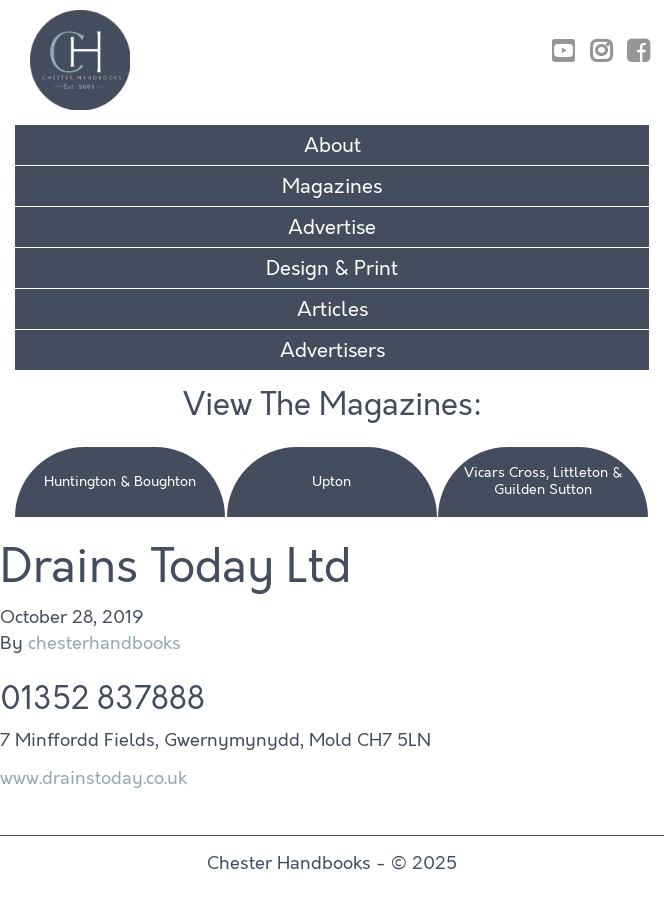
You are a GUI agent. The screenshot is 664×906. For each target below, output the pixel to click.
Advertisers (332, 350)
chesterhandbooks (104, 643)
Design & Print (332, 268)
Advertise (332, 227)
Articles (332, 309)
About (332, 145)
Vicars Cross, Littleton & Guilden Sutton (543, 481)
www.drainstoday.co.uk (93, 778)
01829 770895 (581, 23)
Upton (331, 481)
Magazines (332, 186)
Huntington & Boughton (120, 481)
